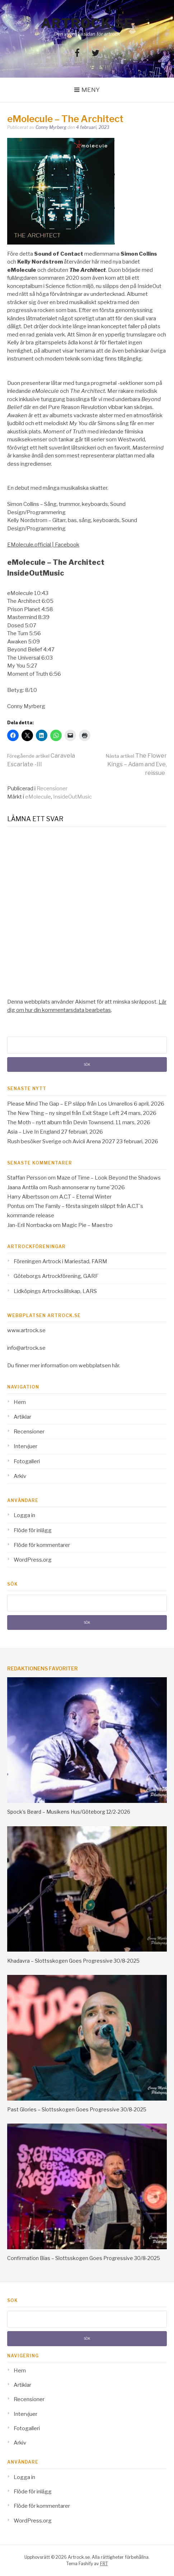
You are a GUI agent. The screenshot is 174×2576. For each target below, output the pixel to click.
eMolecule (38, 797)
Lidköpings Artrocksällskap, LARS (55, 1291)
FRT (104, 2563)
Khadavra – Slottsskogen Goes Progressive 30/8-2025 (73, 1961)
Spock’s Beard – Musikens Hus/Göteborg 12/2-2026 (68, 1812)
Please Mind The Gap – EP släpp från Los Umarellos (70, 1104)
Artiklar (22, 1417)
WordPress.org (33, 1560)
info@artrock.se (26, 1348)
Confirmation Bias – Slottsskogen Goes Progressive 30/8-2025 (83, 2258)
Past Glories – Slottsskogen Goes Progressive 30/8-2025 (76, 2109)
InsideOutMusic (72, 797)
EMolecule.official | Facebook (43, 544)
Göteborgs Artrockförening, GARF (56, 1276)
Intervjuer (25, 1446)
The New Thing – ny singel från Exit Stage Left (63, 1113)
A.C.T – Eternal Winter (85, 1197)
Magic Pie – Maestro (87, 1225)
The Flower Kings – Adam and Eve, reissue (136, 764)
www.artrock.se (26, 1330)
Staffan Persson (27, 1178)
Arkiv (20, 1476)
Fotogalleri (27, 1461)
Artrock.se (87, 23)
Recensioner (52, 788)
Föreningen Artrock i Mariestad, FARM (60, 1261)
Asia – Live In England (33, 1132)
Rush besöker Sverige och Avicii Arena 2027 (61, 1141)
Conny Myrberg (51, 127)
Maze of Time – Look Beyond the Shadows (109, 1178)
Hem (20, 1402)
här (115, 1365)
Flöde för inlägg (33, 1530)
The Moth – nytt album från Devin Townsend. (60, 1122)
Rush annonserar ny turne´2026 (86, 1187)
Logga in (24, 1515)
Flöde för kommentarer (42, 1545)
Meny (90, 89)
